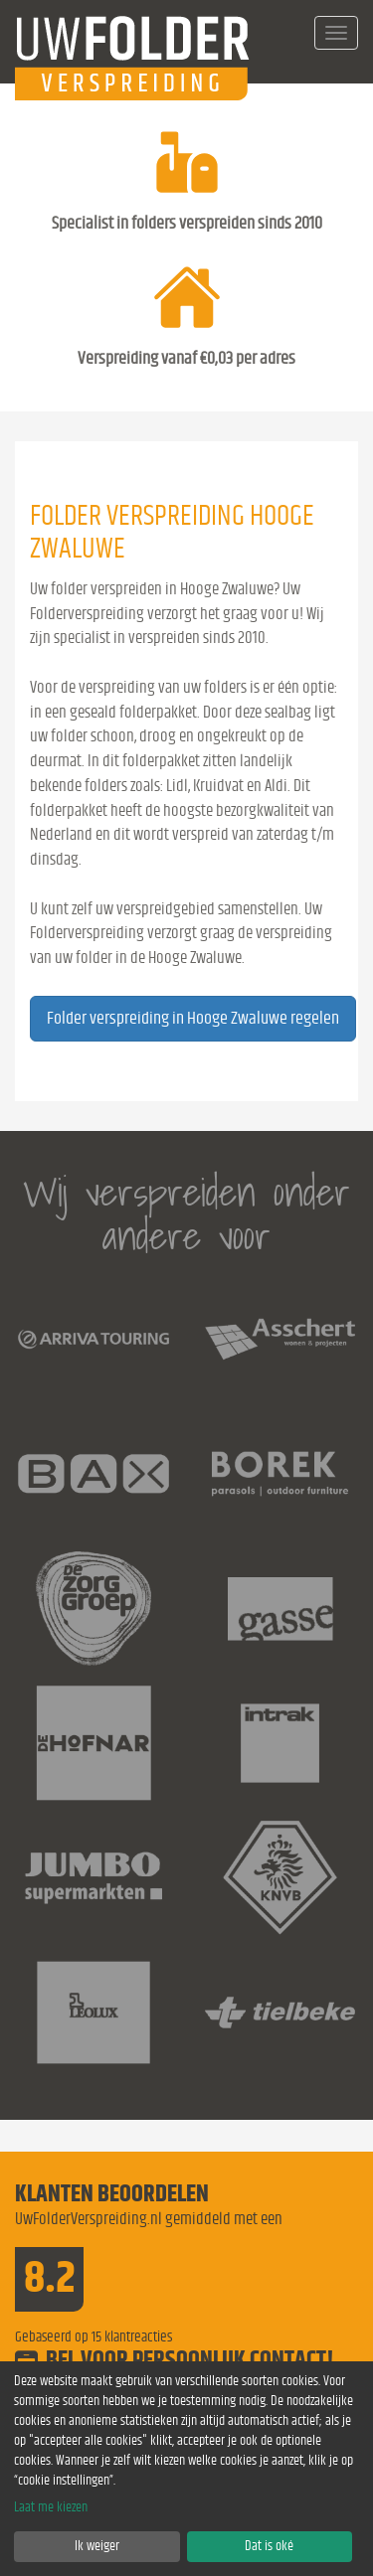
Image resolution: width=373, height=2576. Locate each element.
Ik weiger (97, 2546)
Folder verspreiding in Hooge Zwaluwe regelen (193, 1019)
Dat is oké (269, 2546)
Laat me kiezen (51, 2507)
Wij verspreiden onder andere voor (186, 1214)
